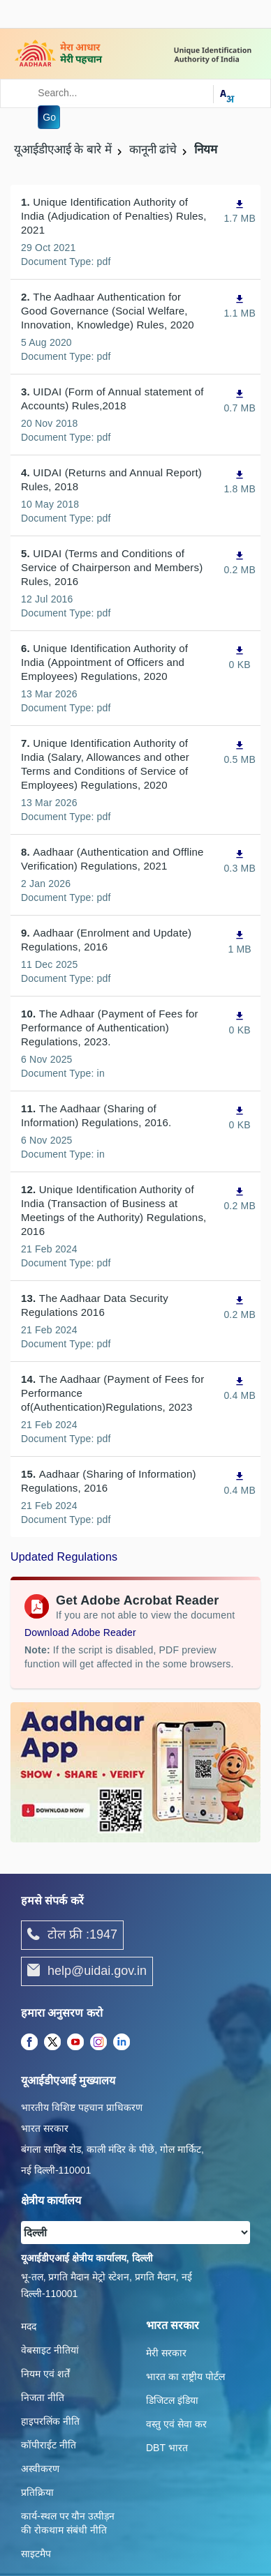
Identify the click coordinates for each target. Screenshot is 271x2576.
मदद (28, 2326)
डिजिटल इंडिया (172, 2400)
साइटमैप (36, 2553)
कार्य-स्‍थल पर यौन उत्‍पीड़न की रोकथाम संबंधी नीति (68, 2523)
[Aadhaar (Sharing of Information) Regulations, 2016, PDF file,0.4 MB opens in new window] (240, 1483)
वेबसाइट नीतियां (50, 2350)
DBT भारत (167, 2447)
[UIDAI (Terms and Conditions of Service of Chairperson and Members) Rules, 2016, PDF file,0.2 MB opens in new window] (240, 562)
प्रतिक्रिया (37, 2492)
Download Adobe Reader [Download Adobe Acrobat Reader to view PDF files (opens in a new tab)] (80, 1632)
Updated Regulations (63, 1557)
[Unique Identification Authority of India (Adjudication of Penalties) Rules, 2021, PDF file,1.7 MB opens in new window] (240, 211)
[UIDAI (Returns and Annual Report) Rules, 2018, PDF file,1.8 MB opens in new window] (240, 481)
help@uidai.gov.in (87, 1971)
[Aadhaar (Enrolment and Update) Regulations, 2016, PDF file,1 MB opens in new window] (240, 942)
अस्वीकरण (40, 2468)
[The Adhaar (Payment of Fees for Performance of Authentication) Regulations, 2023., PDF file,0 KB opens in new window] (240, 1023)
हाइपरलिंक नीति (50, 2421)
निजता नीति (42, 2397)
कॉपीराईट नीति (48, 2444)
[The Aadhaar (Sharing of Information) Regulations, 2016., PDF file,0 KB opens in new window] (240, 1117)
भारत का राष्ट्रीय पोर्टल (185, 2376)
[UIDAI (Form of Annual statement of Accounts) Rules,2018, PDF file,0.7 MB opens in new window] (240, 401)
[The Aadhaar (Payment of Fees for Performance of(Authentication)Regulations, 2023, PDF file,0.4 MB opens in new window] (240, 1388)
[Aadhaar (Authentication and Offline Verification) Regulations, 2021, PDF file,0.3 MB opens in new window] (240, 861)
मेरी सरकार (166, 2352)
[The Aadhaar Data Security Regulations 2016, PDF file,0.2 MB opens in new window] (240, 1307)
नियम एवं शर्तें (45, 2373)
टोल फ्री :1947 (72, 1935)
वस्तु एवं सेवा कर (176, 2424)
